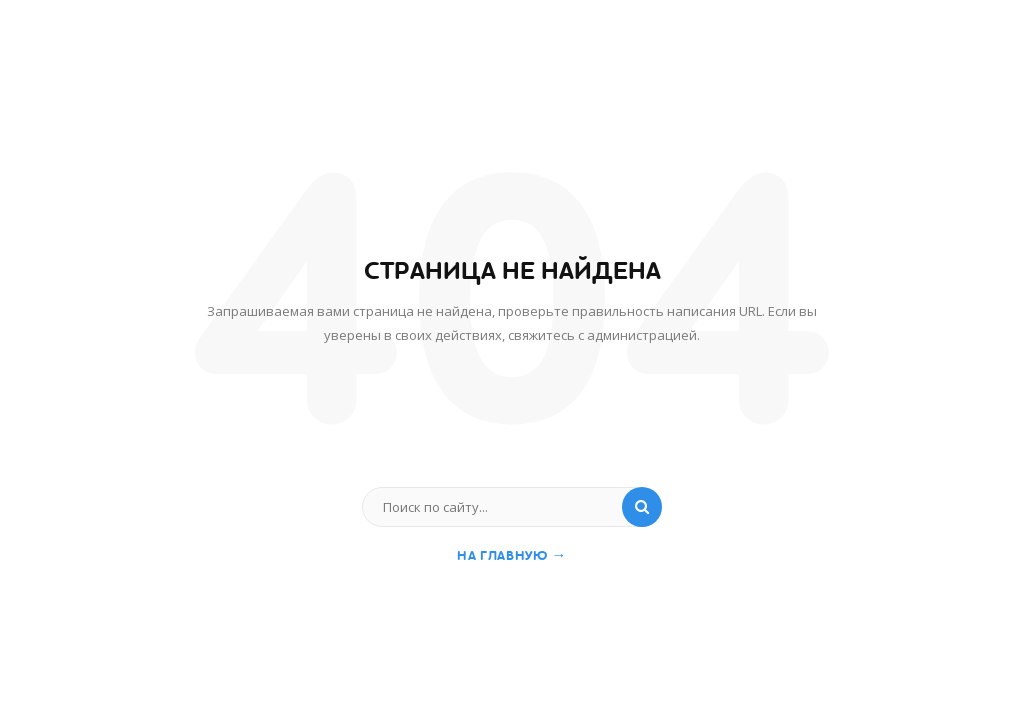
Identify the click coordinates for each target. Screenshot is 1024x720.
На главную (512, 555)
